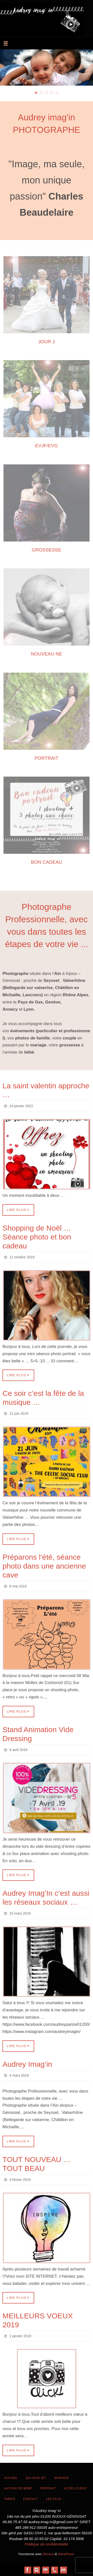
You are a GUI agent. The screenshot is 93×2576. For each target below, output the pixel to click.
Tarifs (9, 2499)
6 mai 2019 (18, 1586)
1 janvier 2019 (20, 2336)
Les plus (53, 2499)
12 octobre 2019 (21, 1257)
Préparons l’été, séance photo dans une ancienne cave (44, 1566)
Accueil (11, 2478)
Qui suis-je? (36, 2478)
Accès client (75, 2488)
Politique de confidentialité (46, 2544)
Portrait (48, 2488)
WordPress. (66, 2554)
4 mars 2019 (19, 2075)
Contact (30, 2499)
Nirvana (48, 2554)
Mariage (61, 2478)
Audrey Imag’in (27, 2064)
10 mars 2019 (20, 1913)
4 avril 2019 (18, 1750)
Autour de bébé (18, 2488)
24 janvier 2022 (21, 1106)
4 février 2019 (20, 2180)
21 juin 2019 (18, 1413)
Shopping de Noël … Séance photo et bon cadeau (36, 1237)
